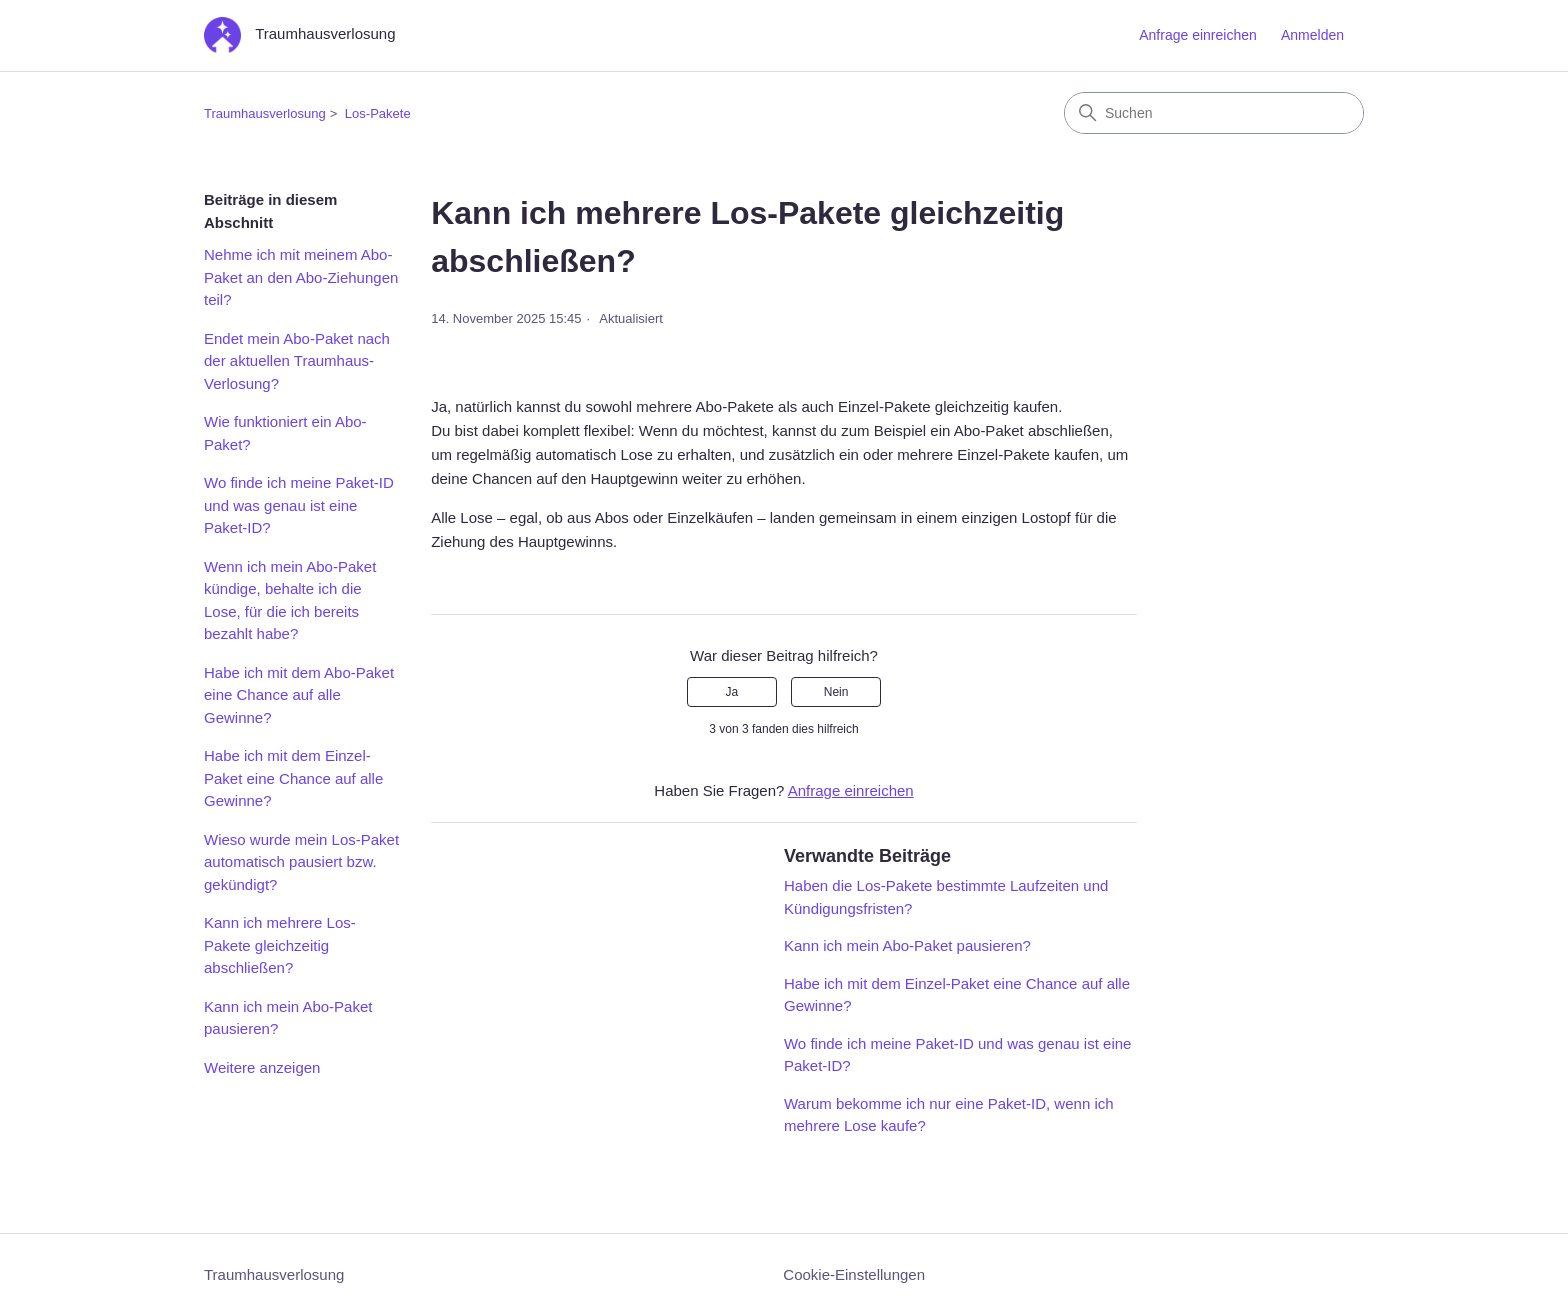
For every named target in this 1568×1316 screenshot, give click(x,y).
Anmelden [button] (1312, 35)
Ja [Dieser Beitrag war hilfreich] (732, 692)
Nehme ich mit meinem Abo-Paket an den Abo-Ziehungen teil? (301, 277)
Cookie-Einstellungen (854, 1274)
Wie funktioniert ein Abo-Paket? (285, 433)
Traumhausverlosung (265, 113)
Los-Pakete (378, 113)
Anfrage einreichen (1198, 35)
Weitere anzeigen (262, 1067)
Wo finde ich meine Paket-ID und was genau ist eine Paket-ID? (299, 505)
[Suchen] (1214, 113)
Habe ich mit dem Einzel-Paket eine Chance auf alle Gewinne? (293, 778)
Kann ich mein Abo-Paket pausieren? (288, 1018)
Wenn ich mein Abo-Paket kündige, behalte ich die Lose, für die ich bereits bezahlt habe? (290, 600)
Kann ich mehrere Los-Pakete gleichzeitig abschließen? (280, 945)
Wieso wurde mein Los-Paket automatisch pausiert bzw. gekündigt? (301, 862)
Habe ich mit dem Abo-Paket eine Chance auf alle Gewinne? (299, 695)
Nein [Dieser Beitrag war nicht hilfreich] (836, 692)
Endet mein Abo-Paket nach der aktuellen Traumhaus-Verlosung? (297, 361)
